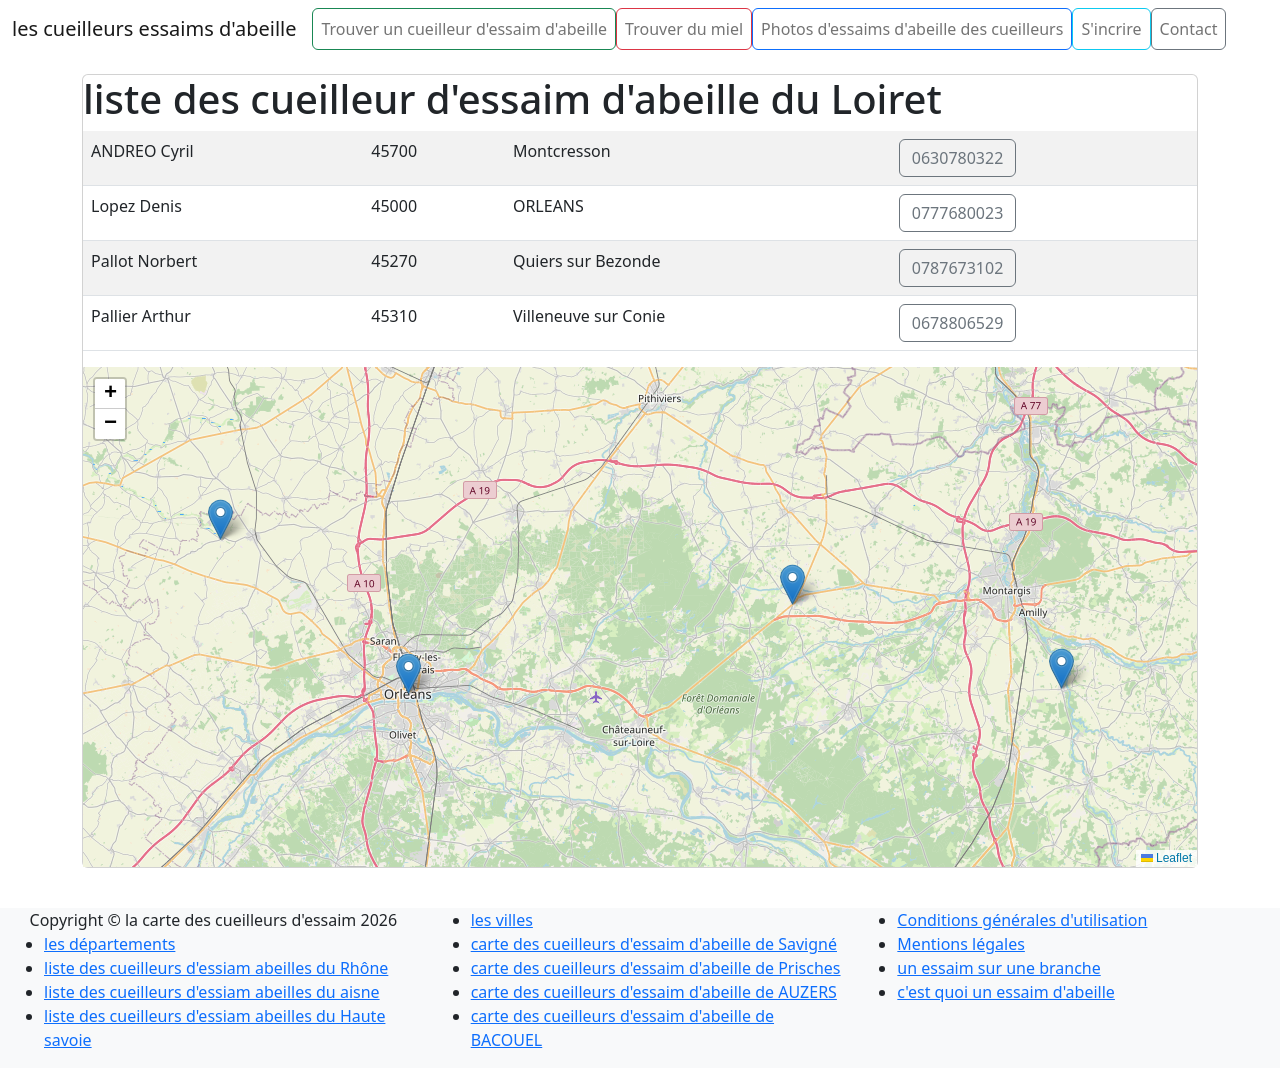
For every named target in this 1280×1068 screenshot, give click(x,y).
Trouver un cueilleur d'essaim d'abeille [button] (464, 29)
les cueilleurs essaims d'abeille (154, 28)
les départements (109, 944)
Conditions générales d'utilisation (1022, 920)
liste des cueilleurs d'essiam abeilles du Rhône (216, 968)
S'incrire (1111, 29)
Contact (1189, 29)
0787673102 (958, 268)
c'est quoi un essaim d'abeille (1006, 992)
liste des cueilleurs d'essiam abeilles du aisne (212, 992)
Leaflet (1166, 858)
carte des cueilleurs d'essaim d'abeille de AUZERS (654, 992)
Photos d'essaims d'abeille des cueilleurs (912, 29)
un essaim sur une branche (998, 968)
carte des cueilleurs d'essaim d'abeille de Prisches (656, 968)
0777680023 (958, 213)
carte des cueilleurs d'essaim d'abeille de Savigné (654, 944)
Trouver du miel (684, 29)
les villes (502, 920)
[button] (1061, 668)
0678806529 (958, 323)
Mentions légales (961, 944)
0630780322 (958, 158)
